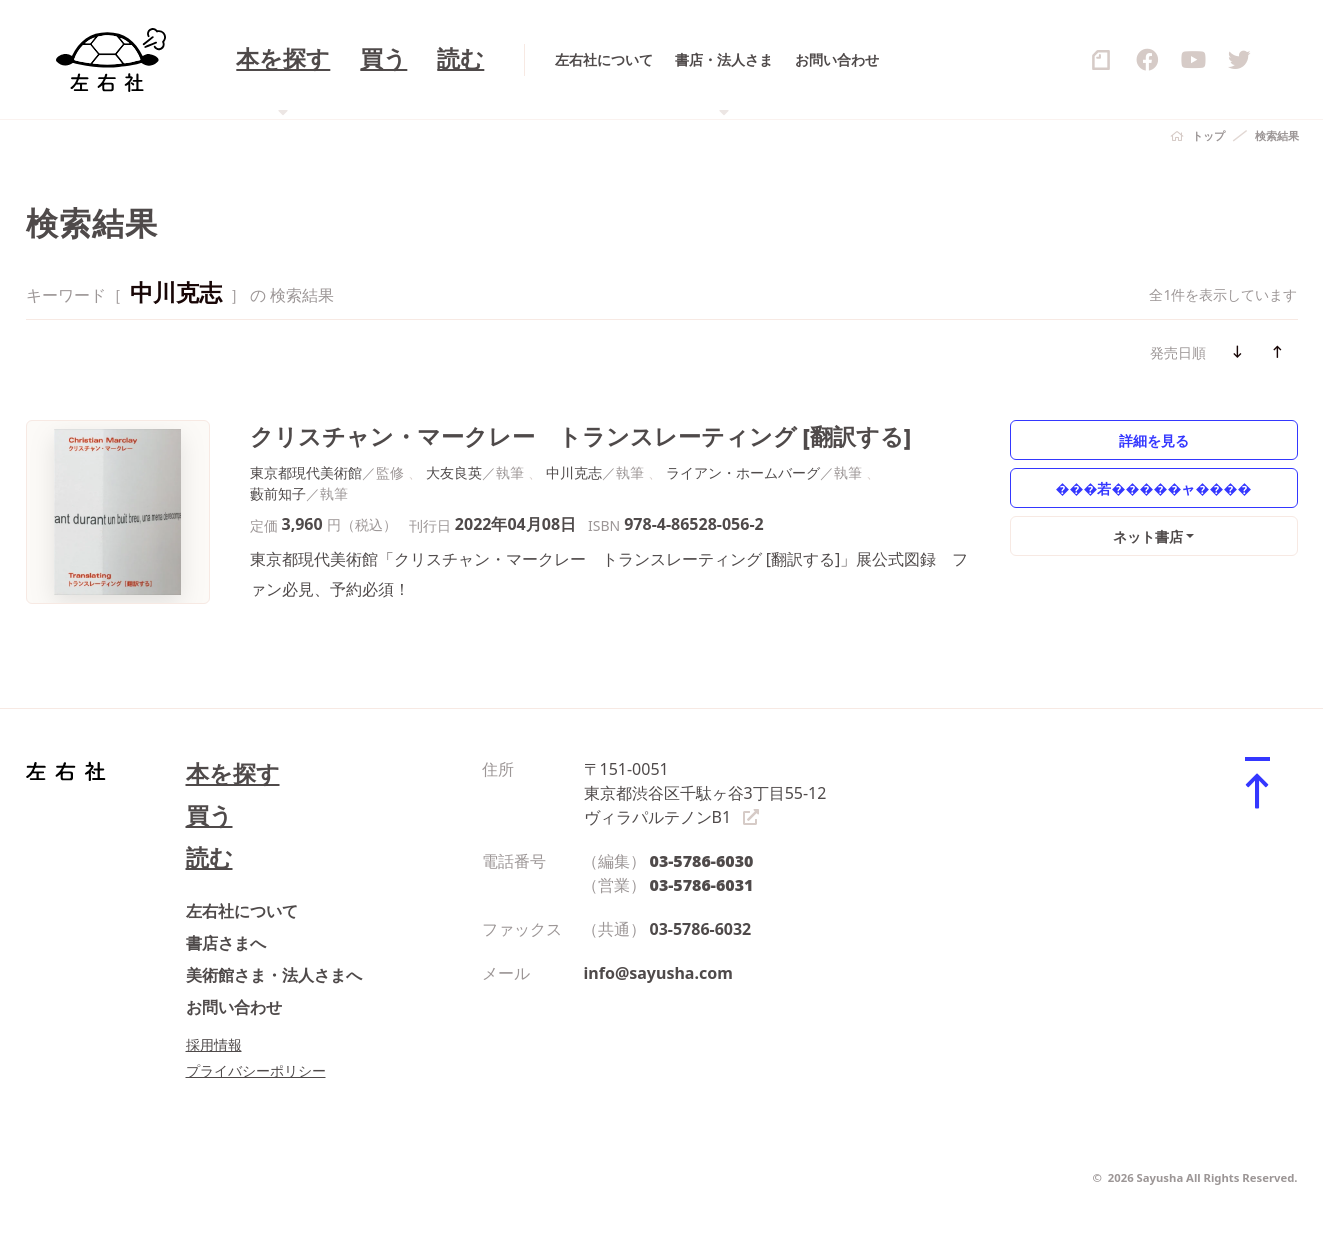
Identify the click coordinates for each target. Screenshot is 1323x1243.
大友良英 (454, 472)
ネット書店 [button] (1148, 536)
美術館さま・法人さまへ (274, 975)
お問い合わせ (234, 1007)
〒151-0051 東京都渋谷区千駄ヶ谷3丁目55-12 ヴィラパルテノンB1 (705, 793)
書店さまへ (226, 943)
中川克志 (574, 472)
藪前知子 (278, 493)
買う (209, 815)
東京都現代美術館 (306, 472)
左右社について (242, 911)
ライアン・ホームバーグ (743, 472)
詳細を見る (1154, 440)
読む (209, 857)
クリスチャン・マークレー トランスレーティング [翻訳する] (581, 436)
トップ (1208, 135)
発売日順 (1178, 352)
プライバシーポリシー (256, 1070)
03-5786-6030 (702, 861)
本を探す (233, 773)
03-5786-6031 (702, 885)
